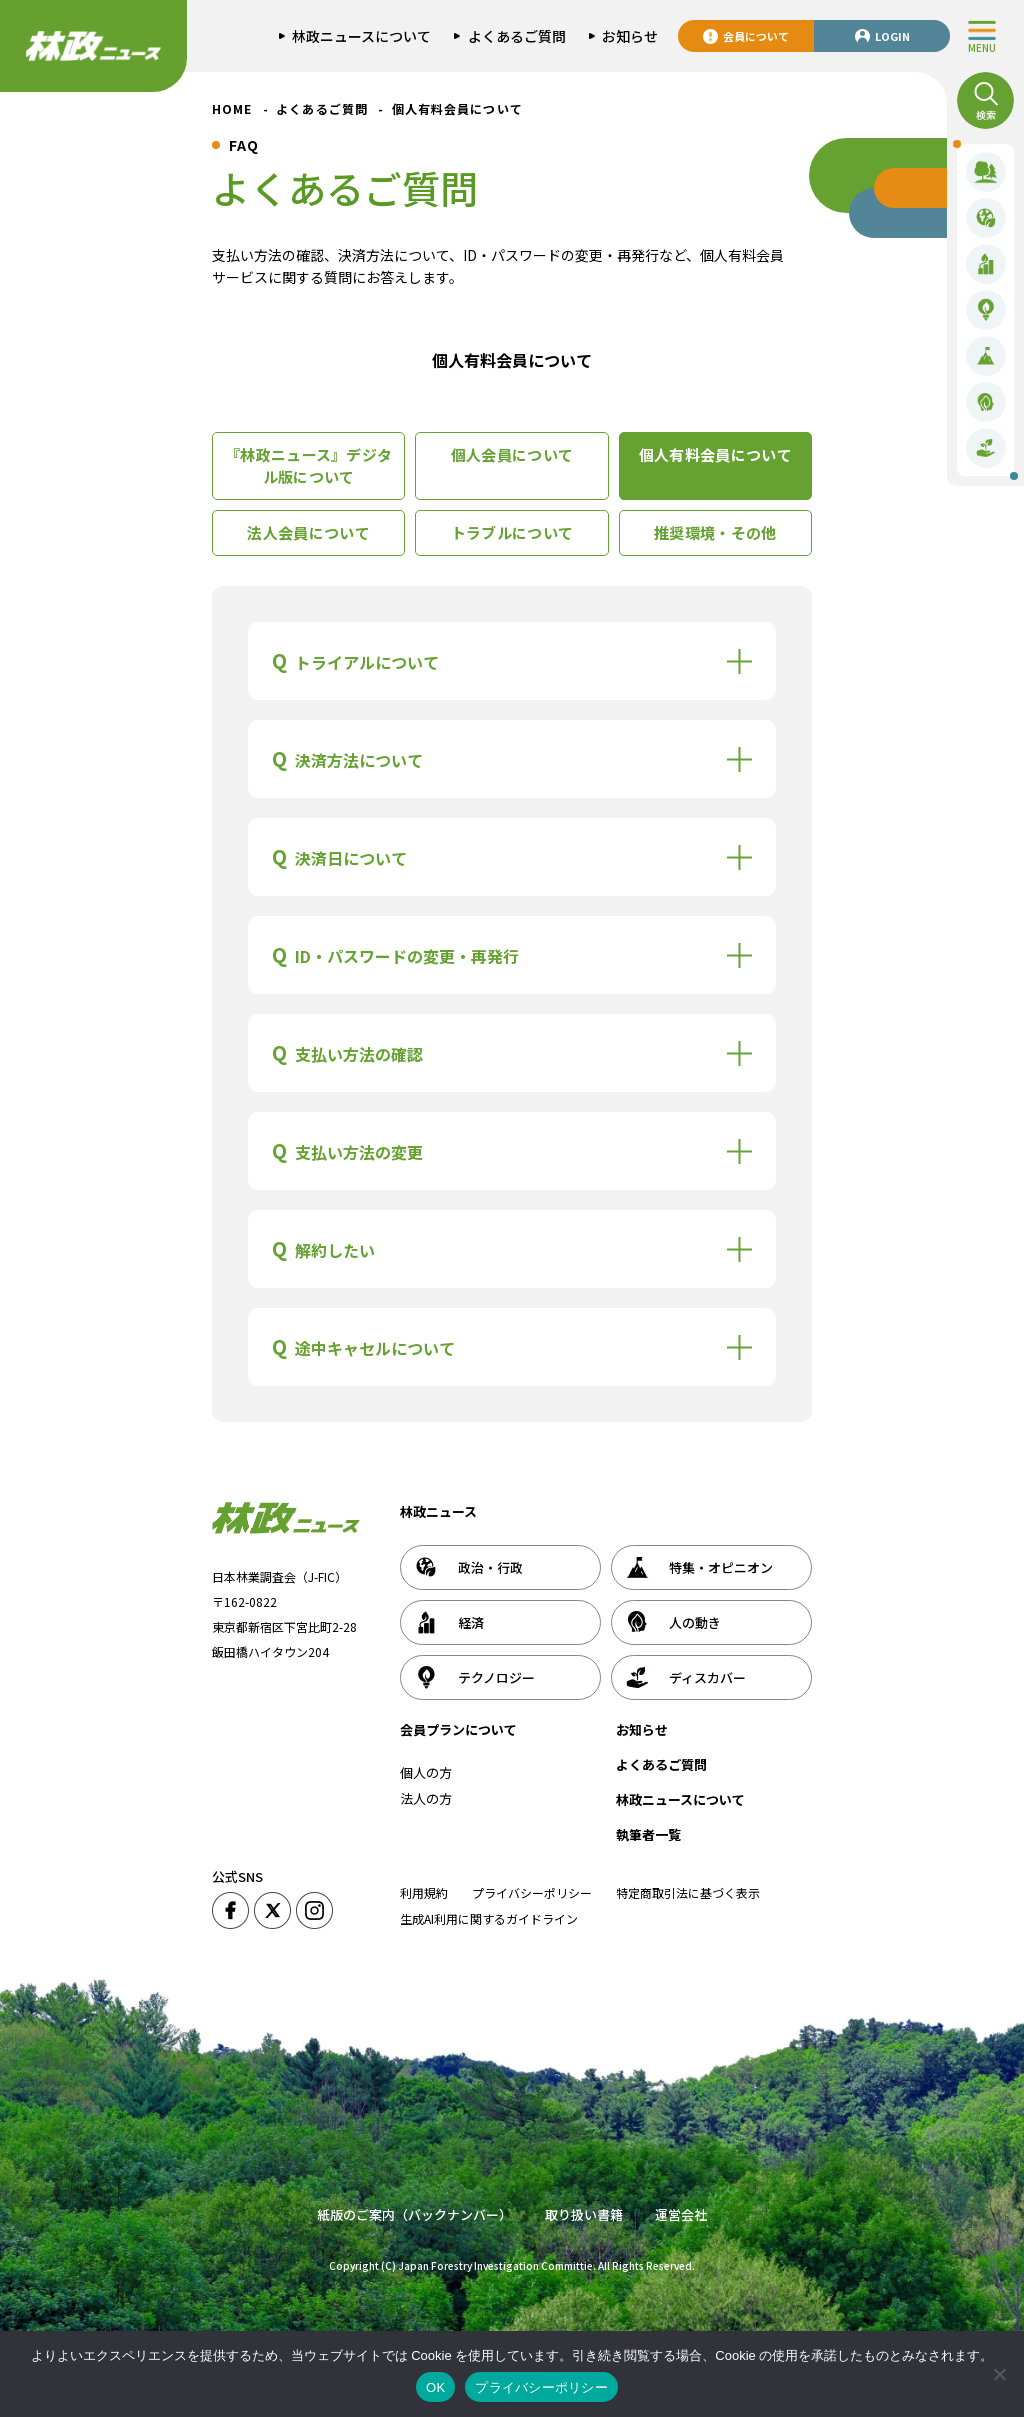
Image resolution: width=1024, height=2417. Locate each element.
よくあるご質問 (661, 1764)
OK (435, 2387)
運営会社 (681, 2214)
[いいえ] (999, 2374)
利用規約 (424, 1892)
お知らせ (642, 1729)
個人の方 (426, 1772)
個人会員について (512, 454)
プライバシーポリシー (532, 1892)
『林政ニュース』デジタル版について (308, 466)
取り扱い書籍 (584, 2214)
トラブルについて (512, 532)
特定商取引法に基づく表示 (688, 1892)
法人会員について (308, 532)
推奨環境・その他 (715, 532)
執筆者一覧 (648, 1834)
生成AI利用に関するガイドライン (489, 1918)
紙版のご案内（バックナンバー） (414, 2214)
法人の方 (426, 1798)
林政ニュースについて (680, 1799)
